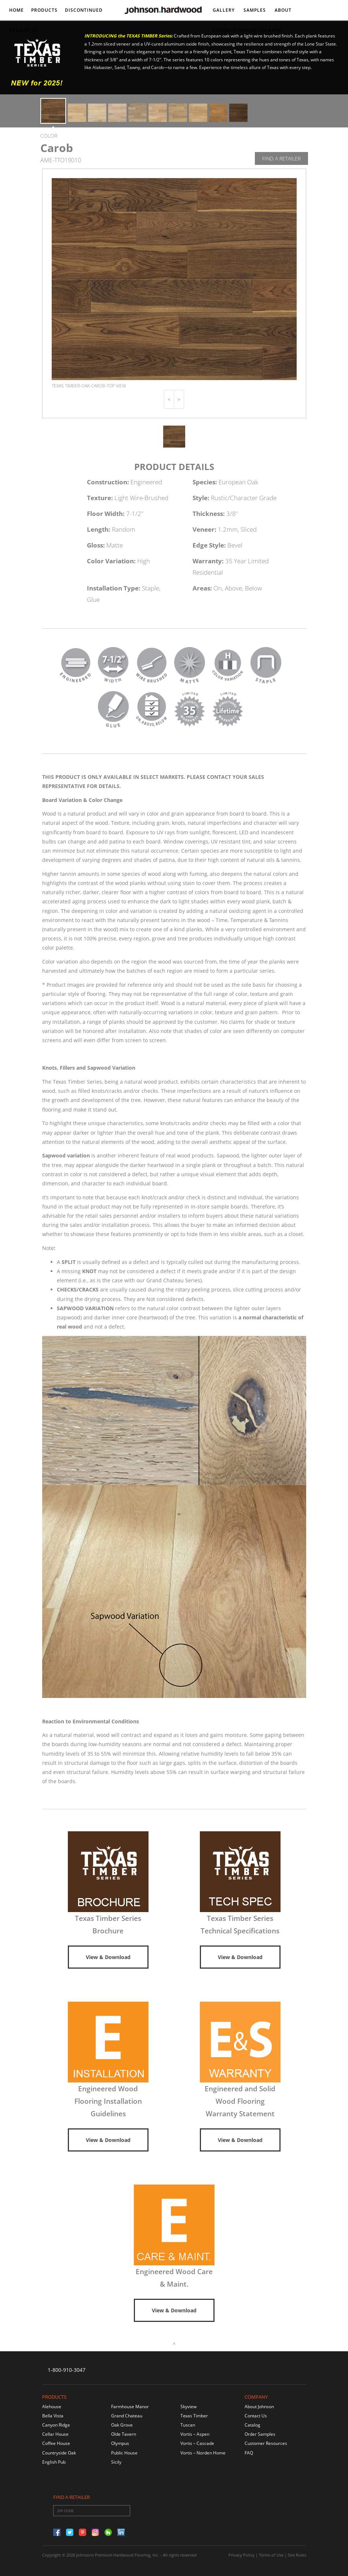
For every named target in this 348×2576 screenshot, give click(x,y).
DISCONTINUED (84, 10)
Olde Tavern (123, 2434)
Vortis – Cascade (197, 2443)
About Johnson (259, 2406)
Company (256, 2396)
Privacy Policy (241, 2555)
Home (16, 10)
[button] (169, 399)
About (283, 10)
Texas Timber (194, 2416)
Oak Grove (122, 2425)
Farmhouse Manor (130, 2406)
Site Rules (297, 2555)
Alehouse (51, 2406)
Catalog (252, 2425)
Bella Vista (52, 2416)
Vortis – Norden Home (203, 2453)
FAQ (249, 2453)
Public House (124, 2453)
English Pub (54, 2462)
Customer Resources (266, 2443)
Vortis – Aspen (194, 2434)
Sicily (116, 2462)
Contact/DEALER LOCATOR (247, 30)
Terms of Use (271, 2555)
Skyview (188, 2406)
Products (44, 10)
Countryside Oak (59, 2453)
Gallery (224, 10)
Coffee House (56, 2443)
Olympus (120, 2443)
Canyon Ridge (56, 2425)
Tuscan (187, 2425)
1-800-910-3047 (66, 2369)
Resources (23, 30)
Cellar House (55, 2434)
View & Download (108, 1957)
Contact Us (256, 2416)
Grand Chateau (126, 2416)
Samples (254, 10)
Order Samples (260, 2434)
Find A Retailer (281, 158)
